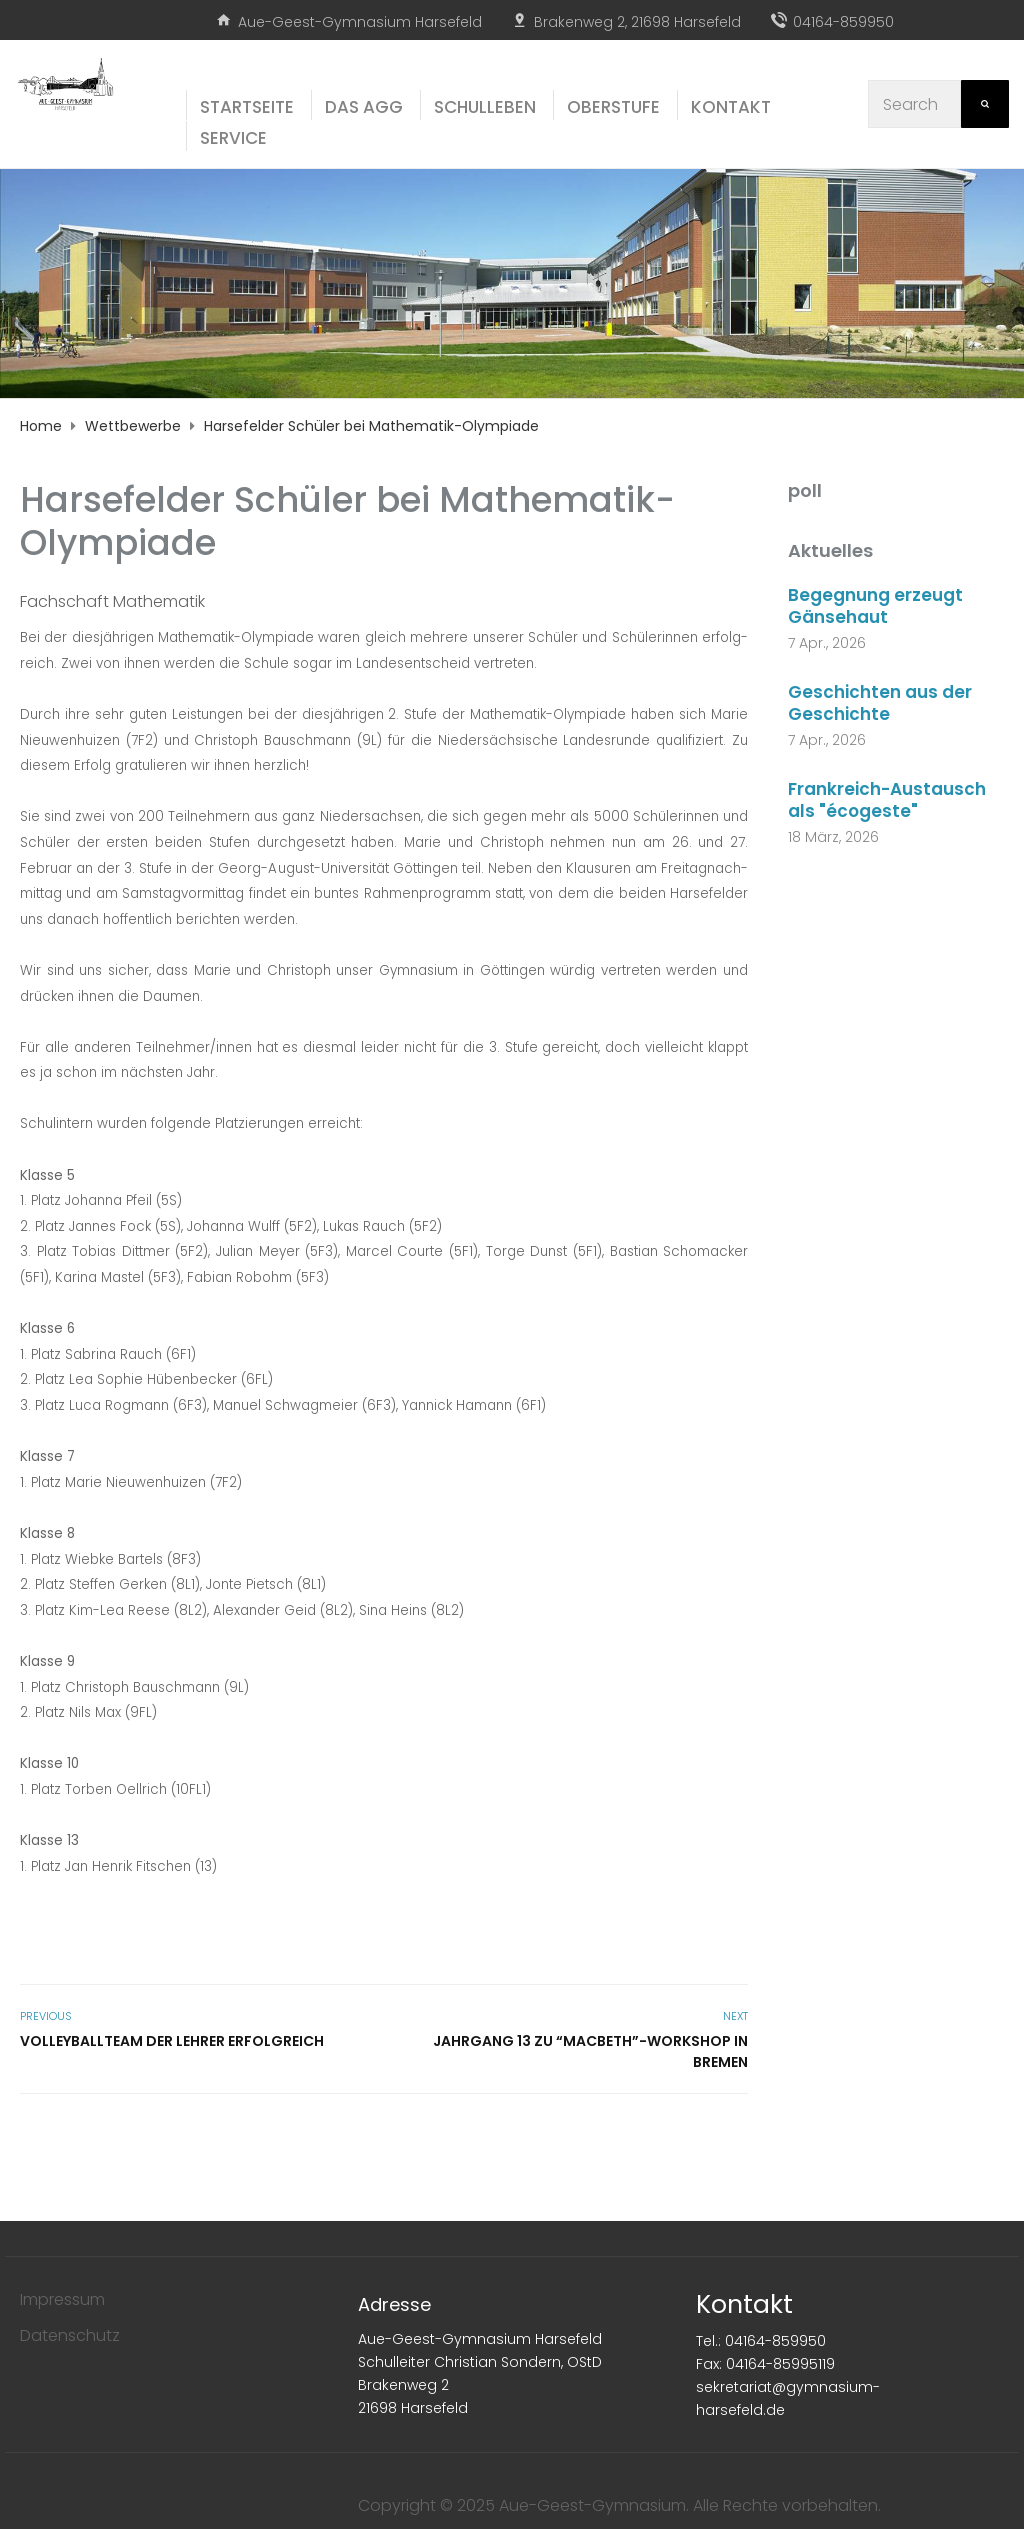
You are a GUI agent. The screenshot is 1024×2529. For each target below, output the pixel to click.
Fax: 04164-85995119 (765, 2364)
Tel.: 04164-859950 (761, 2341)
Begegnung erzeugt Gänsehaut (875, 606)
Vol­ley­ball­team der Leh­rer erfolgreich (172, 2041)
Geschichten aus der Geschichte (880, 703)
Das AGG (364, 107)
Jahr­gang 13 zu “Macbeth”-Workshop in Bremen (590, 2051)
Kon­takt (731, 107)
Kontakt (744, 2304)
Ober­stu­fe (613, 107)
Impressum (62, 2299)
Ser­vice (233, 138)
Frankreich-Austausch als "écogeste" (887, 800)
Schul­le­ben (485, 107)
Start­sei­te (247, 107)
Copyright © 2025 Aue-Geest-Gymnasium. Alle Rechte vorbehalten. (619, 2505)
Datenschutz (70, 2335)
